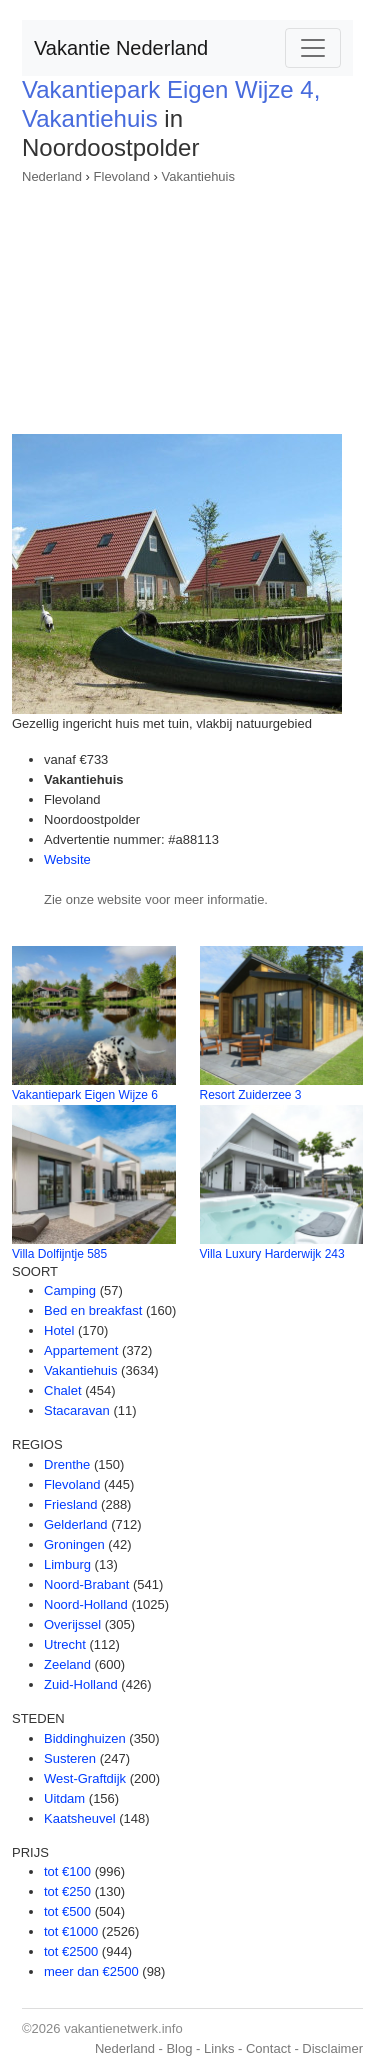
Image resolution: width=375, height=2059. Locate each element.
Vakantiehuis (198, 176)
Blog (179, 2048)
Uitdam (64, 1798)
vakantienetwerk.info (123, 2028)
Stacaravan (77, 1410)
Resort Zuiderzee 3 (251, 1095)
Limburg (67, 1564)
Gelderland (76, 1524)
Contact (268, 2048)
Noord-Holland (86, 1604)
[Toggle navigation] (313, 48)
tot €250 (67, 1891)
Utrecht (65, 1644)
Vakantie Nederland (121, 48)
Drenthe (67, 1464)
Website (67, 859)
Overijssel (72, 1624)
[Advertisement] (187, 303)
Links (219, 2048)
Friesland (70, 1504)
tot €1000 (71, 1931)
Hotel (59, 1330)
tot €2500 (71, 1951)
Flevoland (122, 176)
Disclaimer (332, 2048)
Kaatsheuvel (80, 1818)
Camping (70, 1290)
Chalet (63, 1390)
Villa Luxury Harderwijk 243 (272, 1254)
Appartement (81, 1350)
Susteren (70, 1758)
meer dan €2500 (91, 1971)
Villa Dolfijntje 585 (59, 1254)
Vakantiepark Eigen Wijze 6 (85, 1095)
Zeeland (67, 1664)
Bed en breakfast (93, 1310)
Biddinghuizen (85, 1738)
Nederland (52, 176)
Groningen (74, 1544)
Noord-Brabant (86, 1584)
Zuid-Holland (81, 1684)
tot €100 (67, 1871)
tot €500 (67, 1911)
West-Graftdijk (85, 1778)
